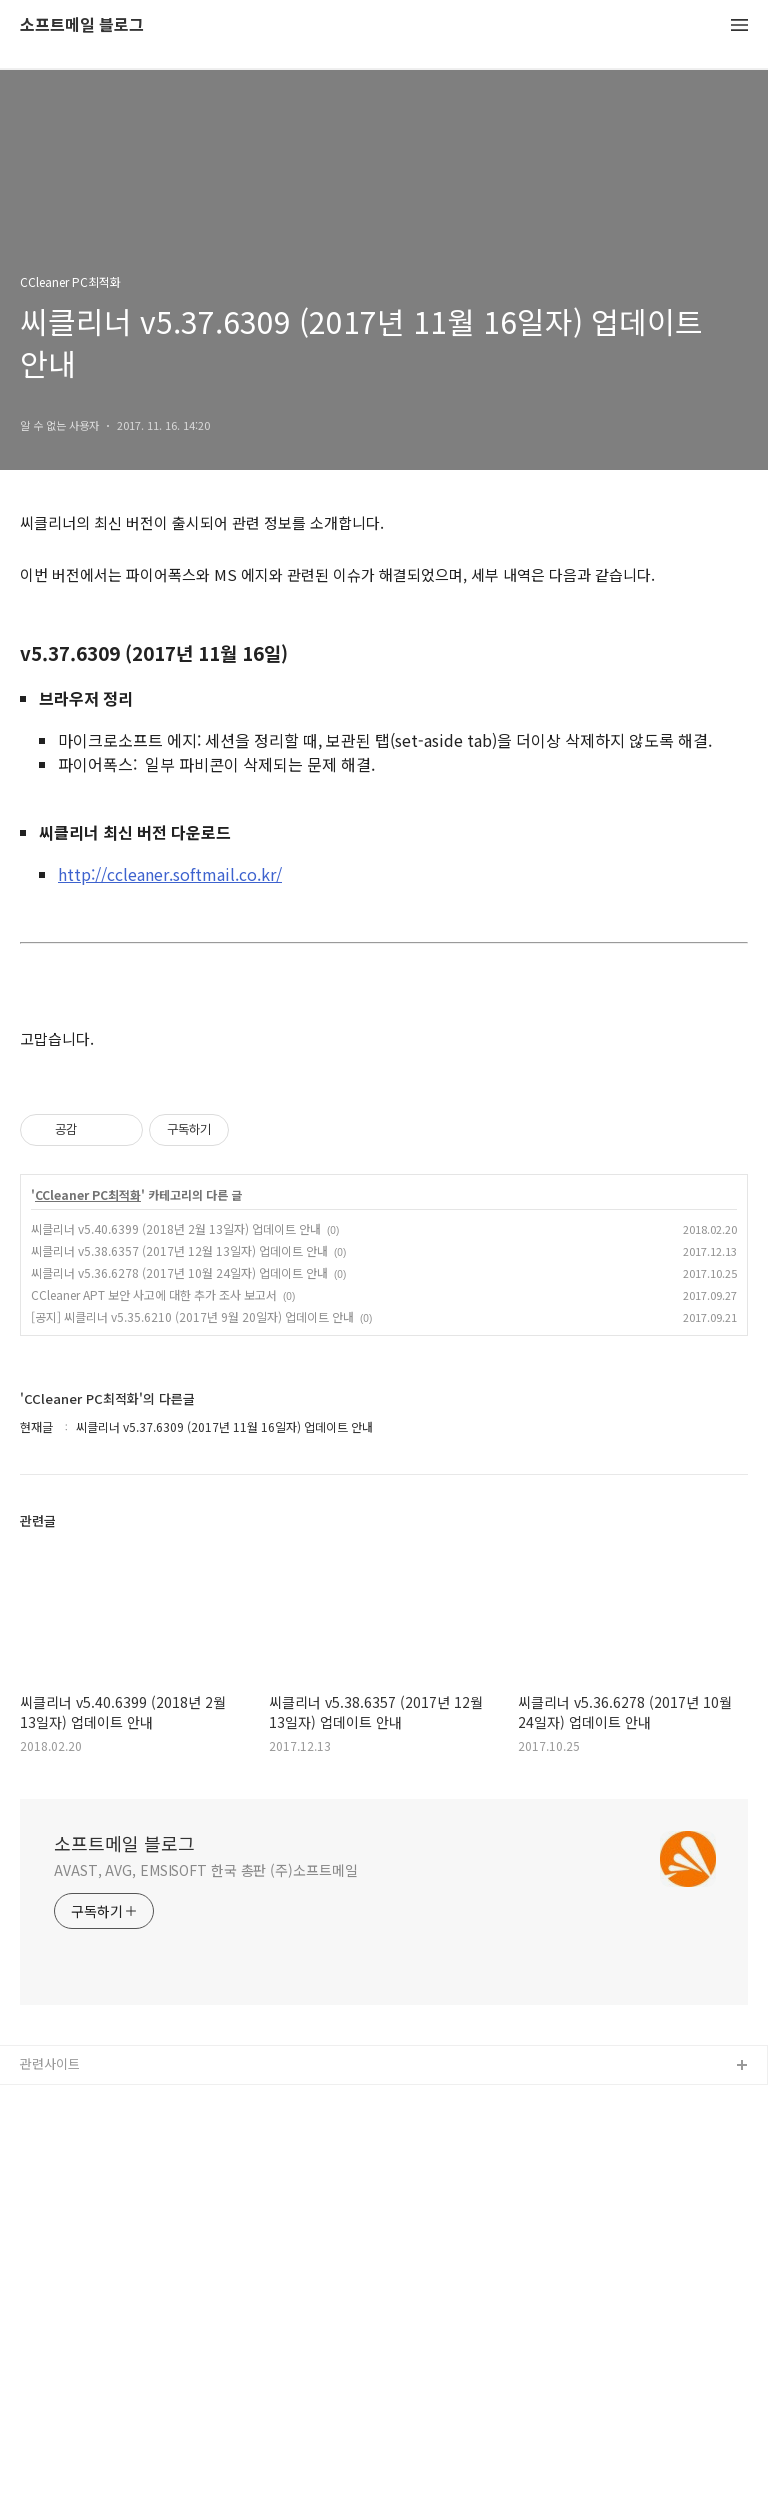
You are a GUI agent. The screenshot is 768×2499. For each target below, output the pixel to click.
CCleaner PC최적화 (88, 1195)
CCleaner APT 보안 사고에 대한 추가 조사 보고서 (154, 1294)
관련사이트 (50, 2063)
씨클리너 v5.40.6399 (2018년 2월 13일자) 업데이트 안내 (176, 1228)
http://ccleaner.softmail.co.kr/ (170, 874)
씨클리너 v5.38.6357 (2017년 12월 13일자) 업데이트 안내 (179, 1250)
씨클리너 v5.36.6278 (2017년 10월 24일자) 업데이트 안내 (179, 1272)
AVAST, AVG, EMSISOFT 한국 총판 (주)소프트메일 (206, 1870)
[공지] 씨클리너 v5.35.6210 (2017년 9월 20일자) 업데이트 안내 (192, 1316)
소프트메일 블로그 (82, 25)
